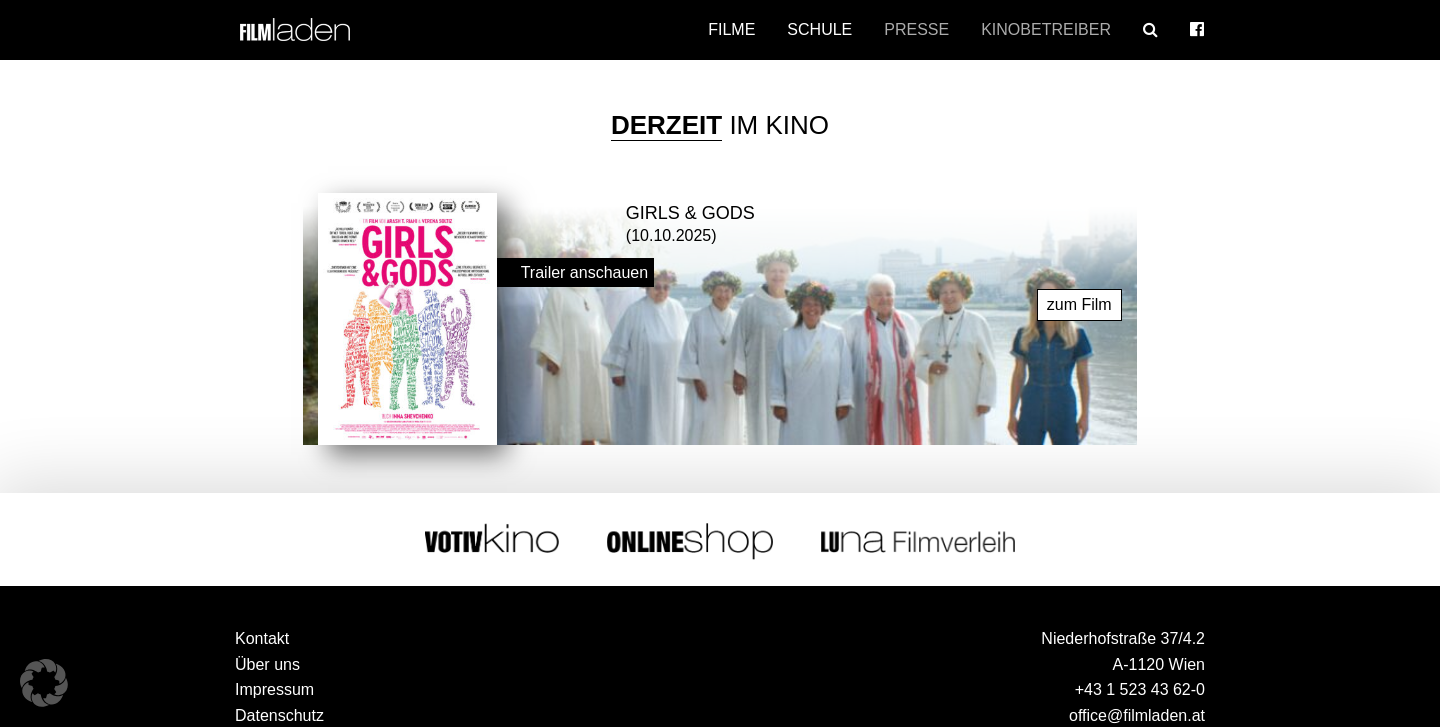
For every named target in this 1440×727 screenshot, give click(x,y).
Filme (731, 29)
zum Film (1079, 304)
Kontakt (262, 638)
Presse (916, 29)
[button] (44, 683)
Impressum (274, 689)
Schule (819, 29)
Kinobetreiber (1046, 29)
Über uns (267, 664)
